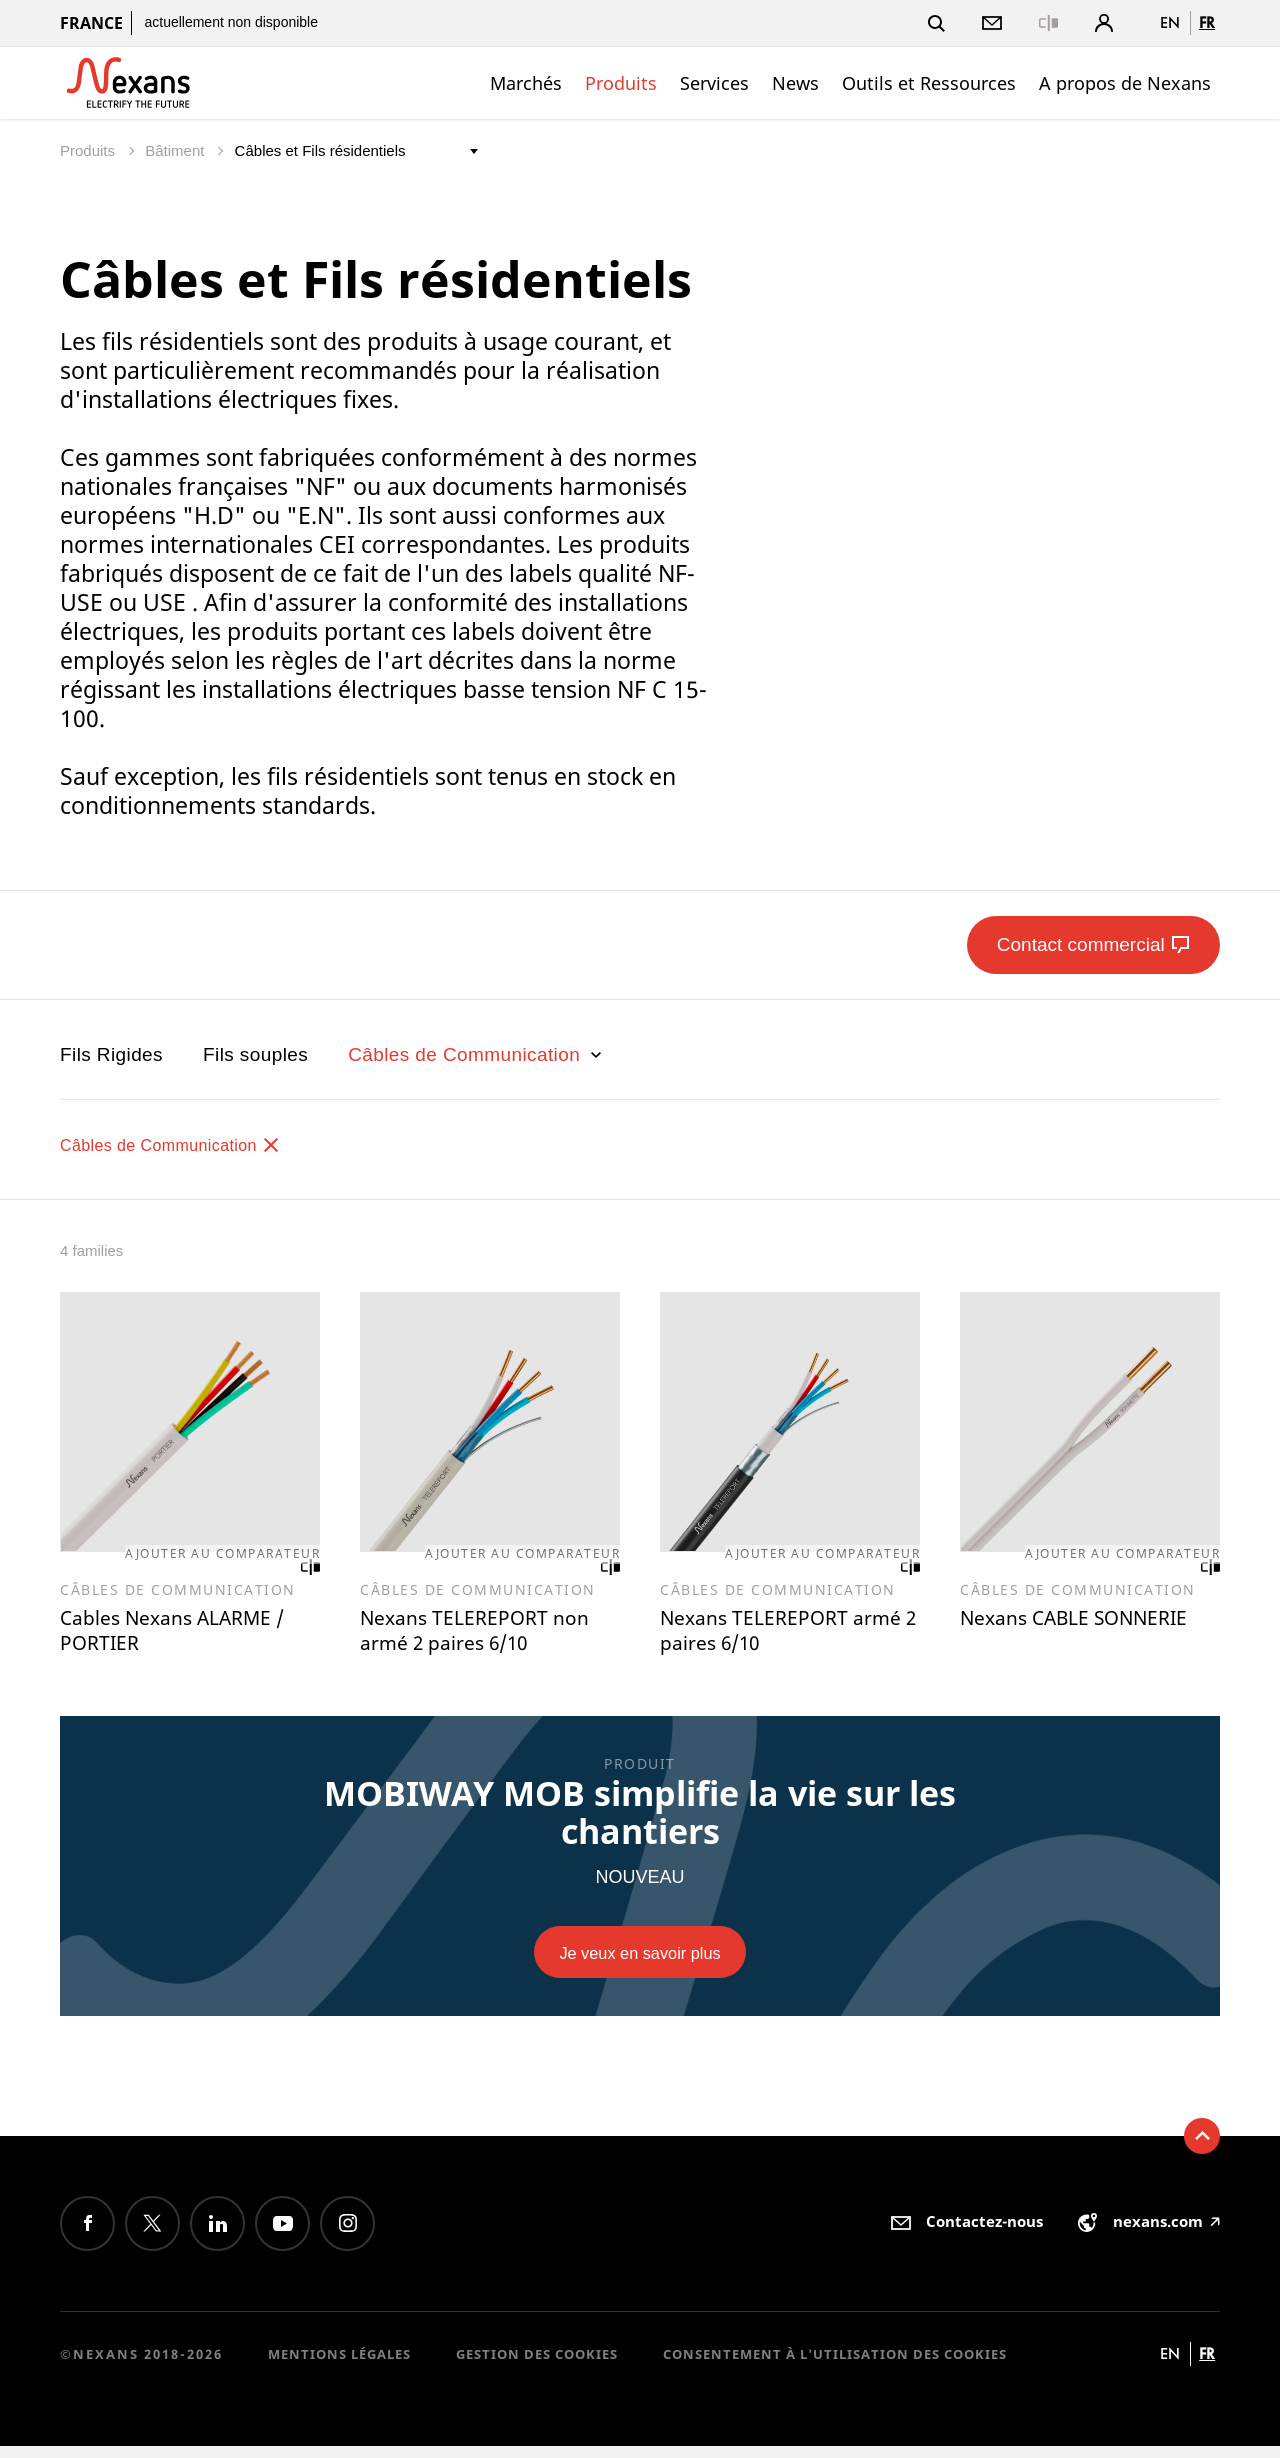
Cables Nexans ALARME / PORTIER (187, 1638)
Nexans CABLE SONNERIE (1038, 1638)
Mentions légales (339, 2366)
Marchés (526, 83)
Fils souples (255, 1054)
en (1170, 22)
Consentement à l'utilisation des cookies (835, 2366)
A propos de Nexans (1125, 83)
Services (714, 83)
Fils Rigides (111, 1054)
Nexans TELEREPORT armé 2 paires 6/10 (771, 1638)
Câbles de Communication (477, 1054)
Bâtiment (176, 150)
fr (1207, 22)
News (795, 83)
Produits (621, 83)
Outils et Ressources (929, 83)
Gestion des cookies (537, 2366)
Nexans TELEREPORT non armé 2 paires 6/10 (486, 1638)
